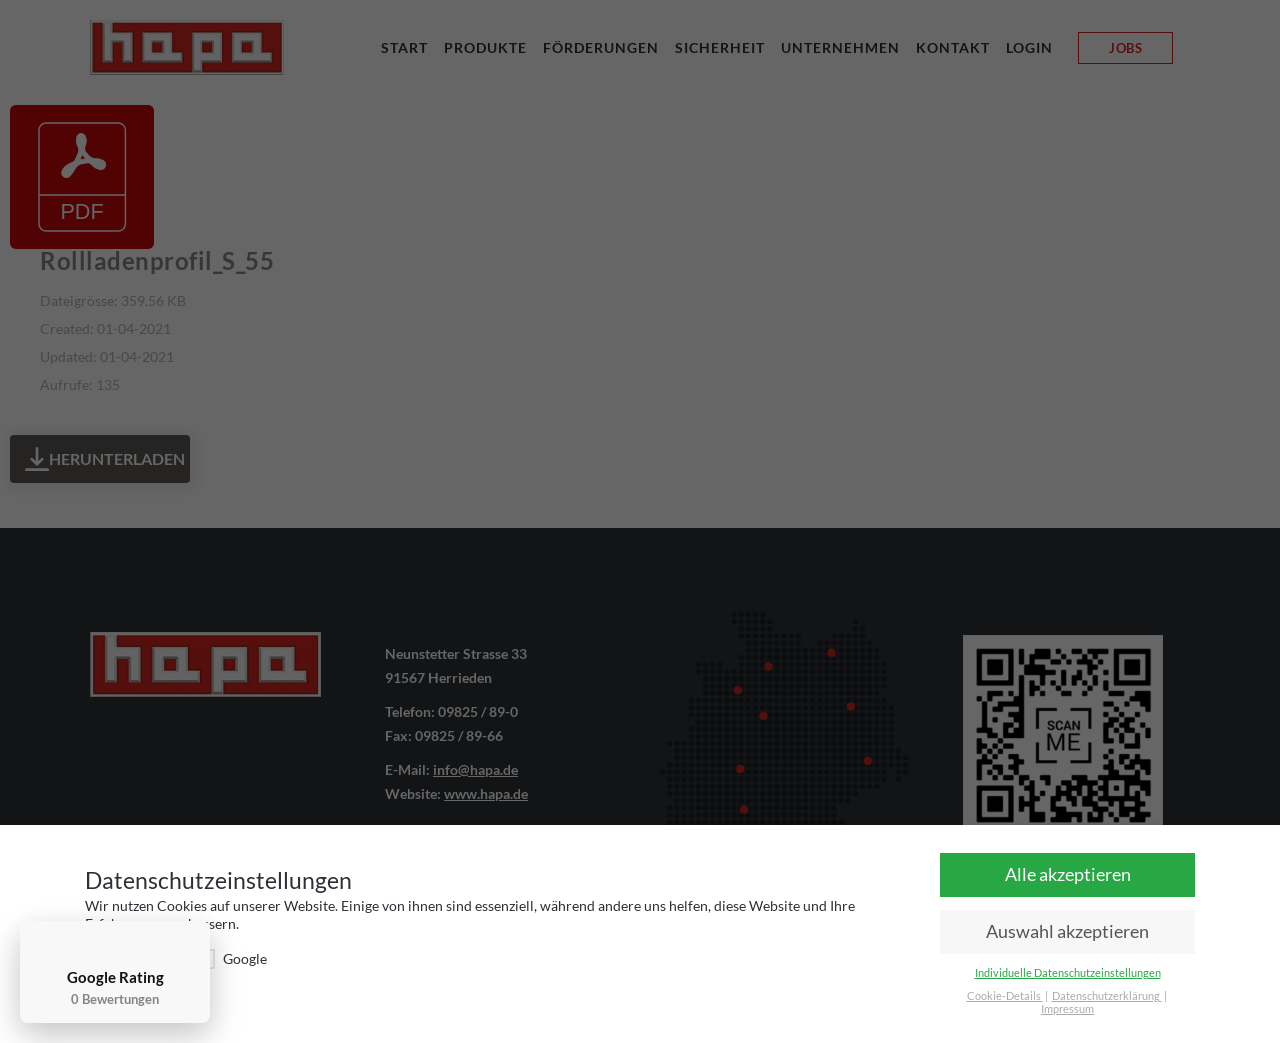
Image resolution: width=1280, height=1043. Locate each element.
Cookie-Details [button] (1005, 996)
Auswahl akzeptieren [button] (1067, 931)
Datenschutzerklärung (1107, 996)
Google (231, 958)
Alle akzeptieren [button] (1068, 874)
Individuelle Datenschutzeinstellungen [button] (1068, 973)
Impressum (1067, 1009)
